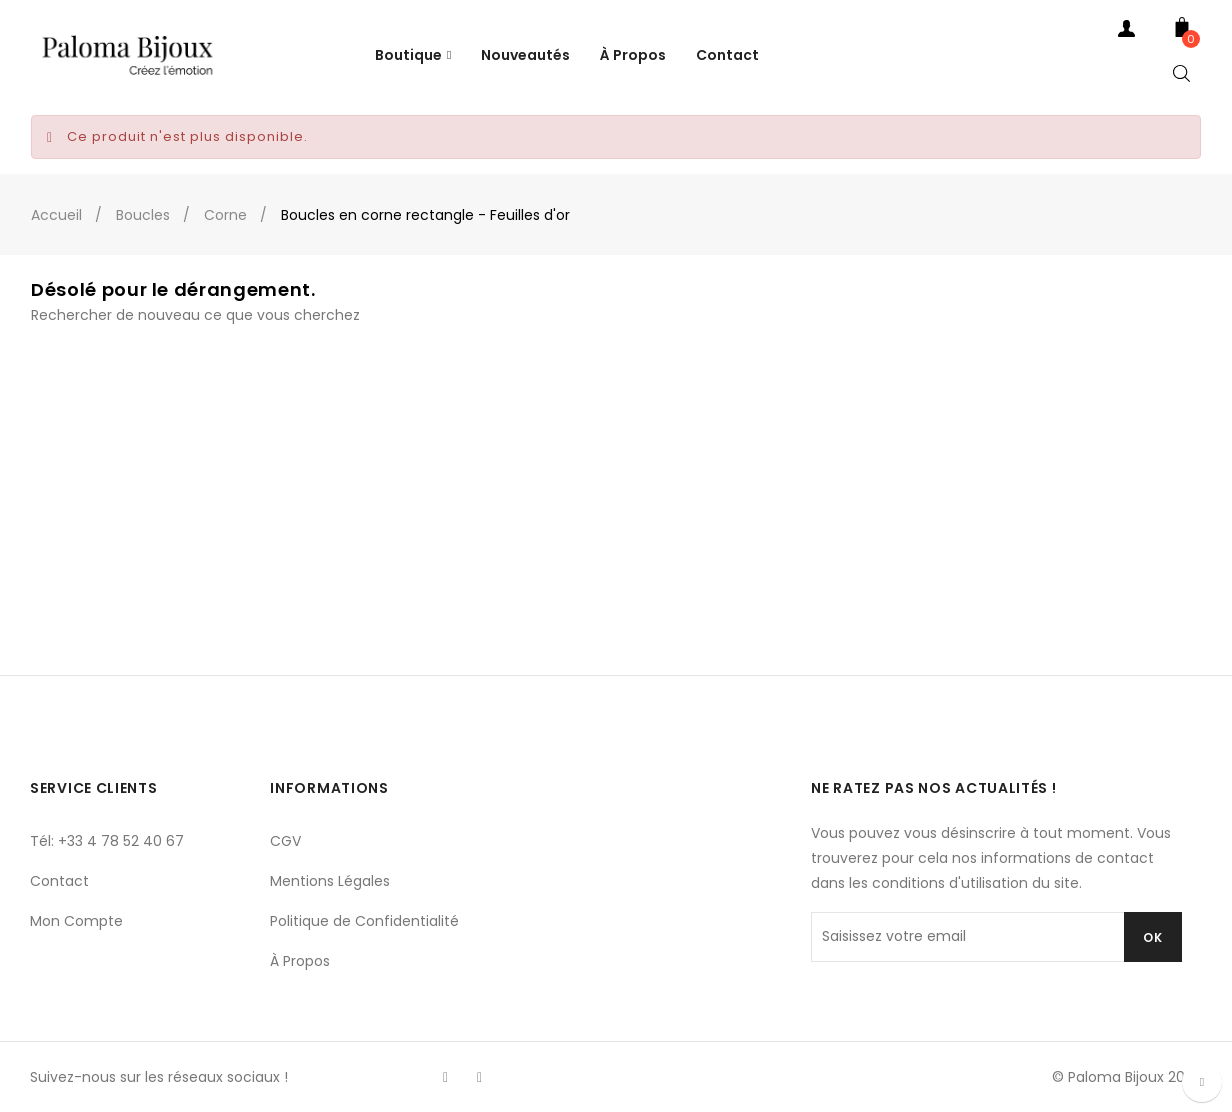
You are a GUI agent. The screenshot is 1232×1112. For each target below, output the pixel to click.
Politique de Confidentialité (364, 921)
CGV (285, 841)
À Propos (300, 961)
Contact (59, 881)
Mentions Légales (330, 881)
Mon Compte (76, 921)
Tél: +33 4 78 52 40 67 (107, 841)
